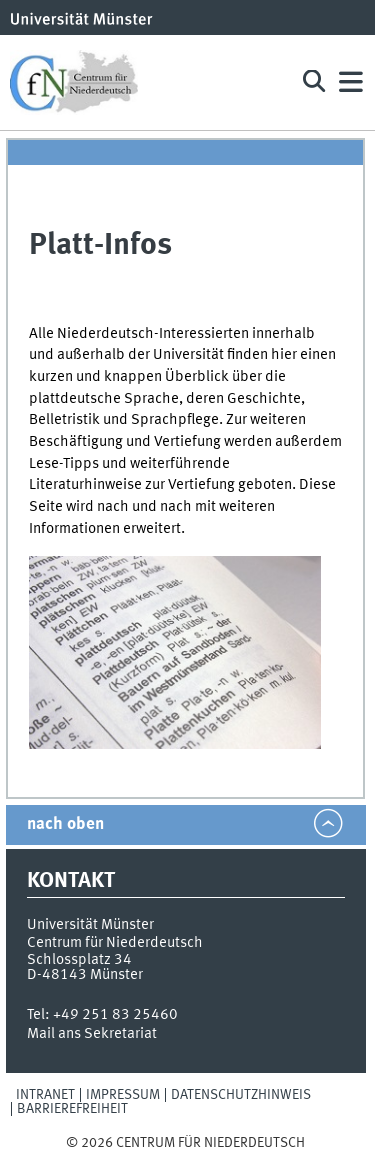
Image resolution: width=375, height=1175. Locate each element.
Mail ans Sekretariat (92, 1034)
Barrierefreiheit (72, 1109)
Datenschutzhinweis (241, 1095)
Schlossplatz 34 (79, 960)
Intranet (45, 1095)
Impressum (123, 1095)
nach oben (65, 824)
